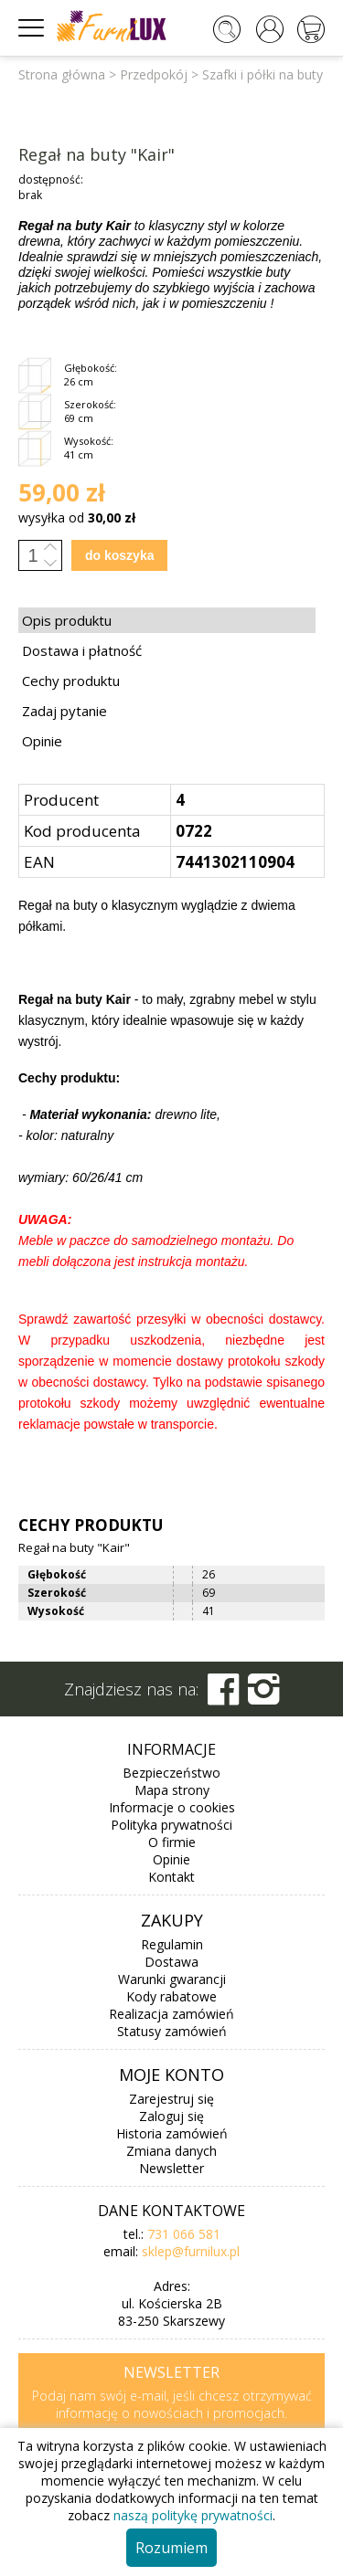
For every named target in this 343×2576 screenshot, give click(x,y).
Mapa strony (171, 1790)
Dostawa (171, 1961)
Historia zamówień (172, 2133)
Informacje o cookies (172, 1807)
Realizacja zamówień (171, 2013)
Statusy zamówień (172, 2031)
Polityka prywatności (171, 1824)
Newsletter (171, 2168)
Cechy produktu (71, 680)
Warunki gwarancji (172, 1979)
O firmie (172, 1842)
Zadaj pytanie (64, 711)
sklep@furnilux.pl (191, 2251)
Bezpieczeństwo (171, 1772)
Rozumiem (171, 2548)
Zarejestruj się (171, 2098)
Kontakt (171, 1876)
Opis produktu (67, 620)
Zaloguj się (171, 2116)
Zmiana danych (171, 2150)
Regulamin (172, 1944)
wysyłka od (76, 517)
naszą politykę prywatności (193, 2515)
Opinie (42, 741)
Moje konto (171, 2074)
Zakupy (172, 1920)
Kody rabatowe (171, 1996)
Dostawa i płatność (82, 650)
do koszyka (119, 555)
